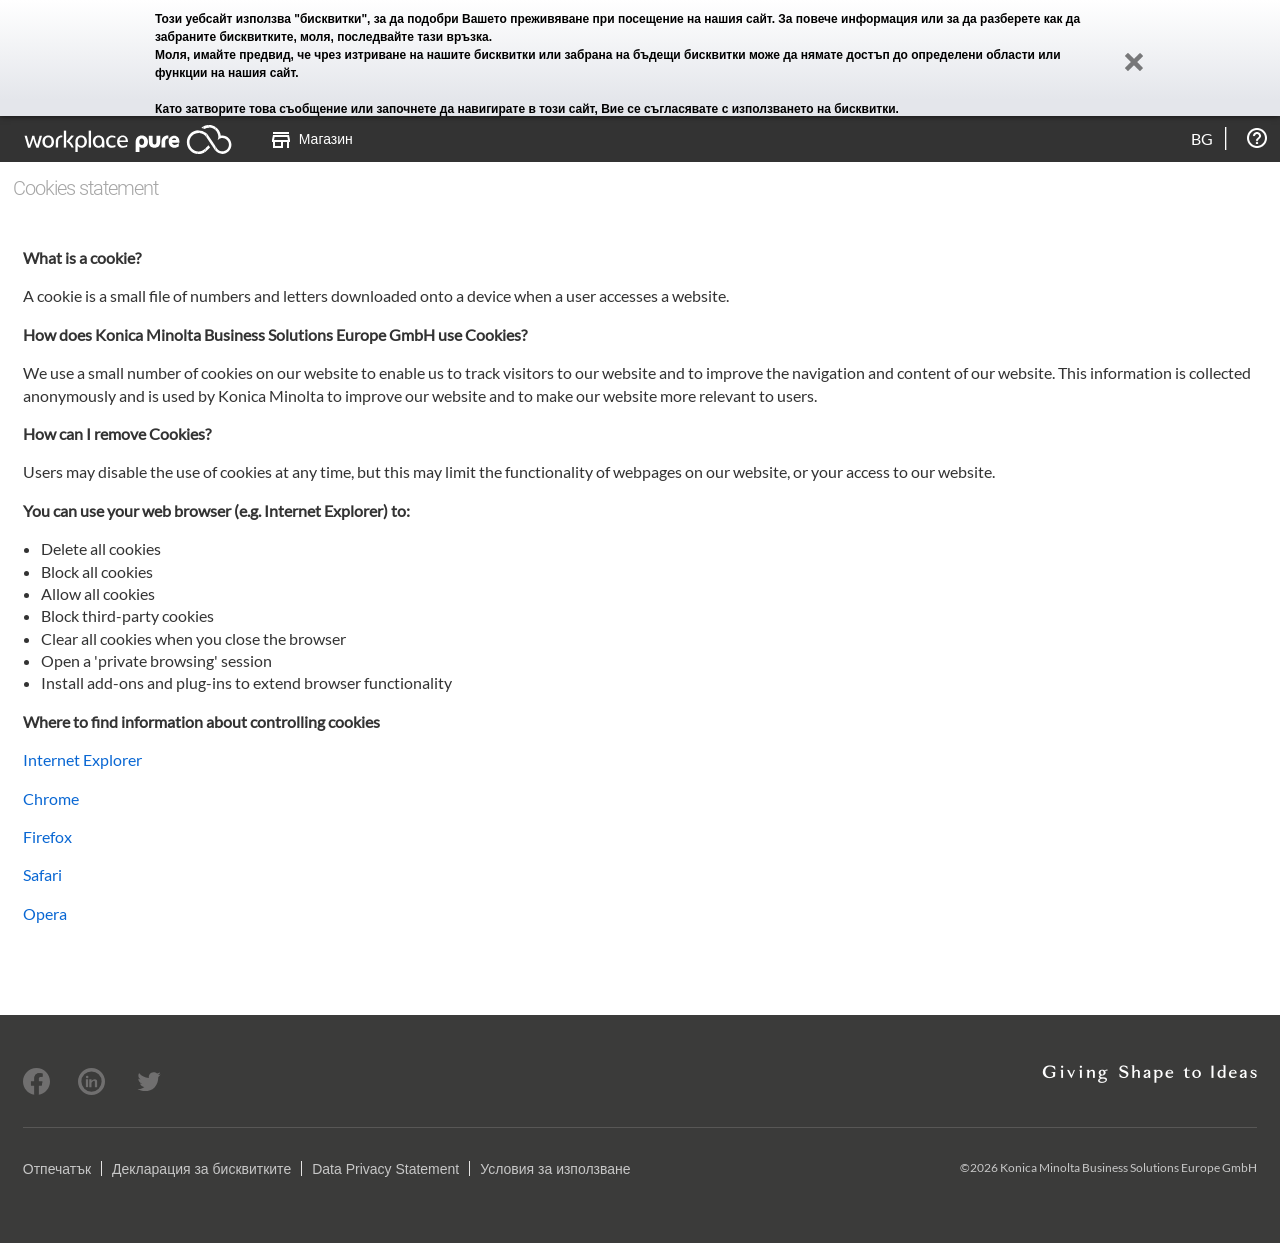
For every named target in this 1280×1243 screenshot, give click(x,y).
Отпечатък (57, 1169)
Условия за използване (555, 1169)
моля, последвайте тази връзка (394, 37)
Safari (42, 874)
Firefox (47, 836)
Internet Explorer (82, 759)
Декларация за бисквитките (201, 1169)
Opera (45, 913)
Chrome (51, 798)
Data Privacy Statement (385, 1169)
